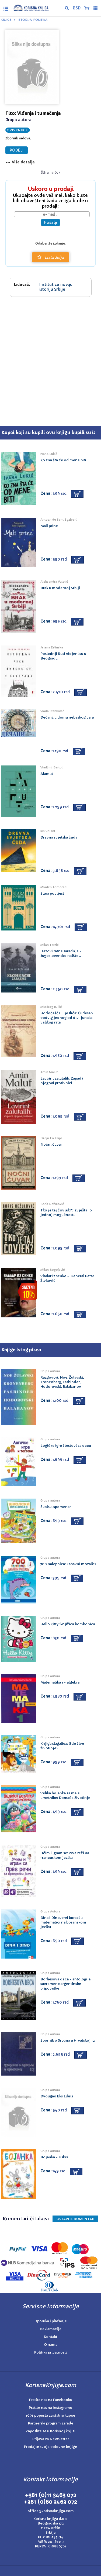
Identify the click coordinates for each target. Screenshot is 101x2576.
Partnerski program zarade (50, 2423)
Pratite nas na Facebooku (50, 2400)
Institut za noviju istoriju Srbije (55, 287)
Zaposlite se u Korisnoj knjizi (50, 2431)
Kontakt (50, 2336)
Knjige (6, 20)
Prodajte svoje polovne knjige (50, 2446)
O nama (50, 2344)
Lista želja (50, 257)
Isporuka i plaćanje (50, 2321)
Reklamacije (50, 2329)
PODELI (16, 150)
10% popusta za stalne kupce (50, 2415)
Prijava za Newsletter (50, 2439)
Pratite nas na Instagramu (50, 2407)
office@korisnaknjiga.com (50, 2511)
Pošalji (50, 222)
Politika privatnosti (50, 2352)
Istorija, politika (32, 20)
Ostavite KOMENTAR (75, 2219)
